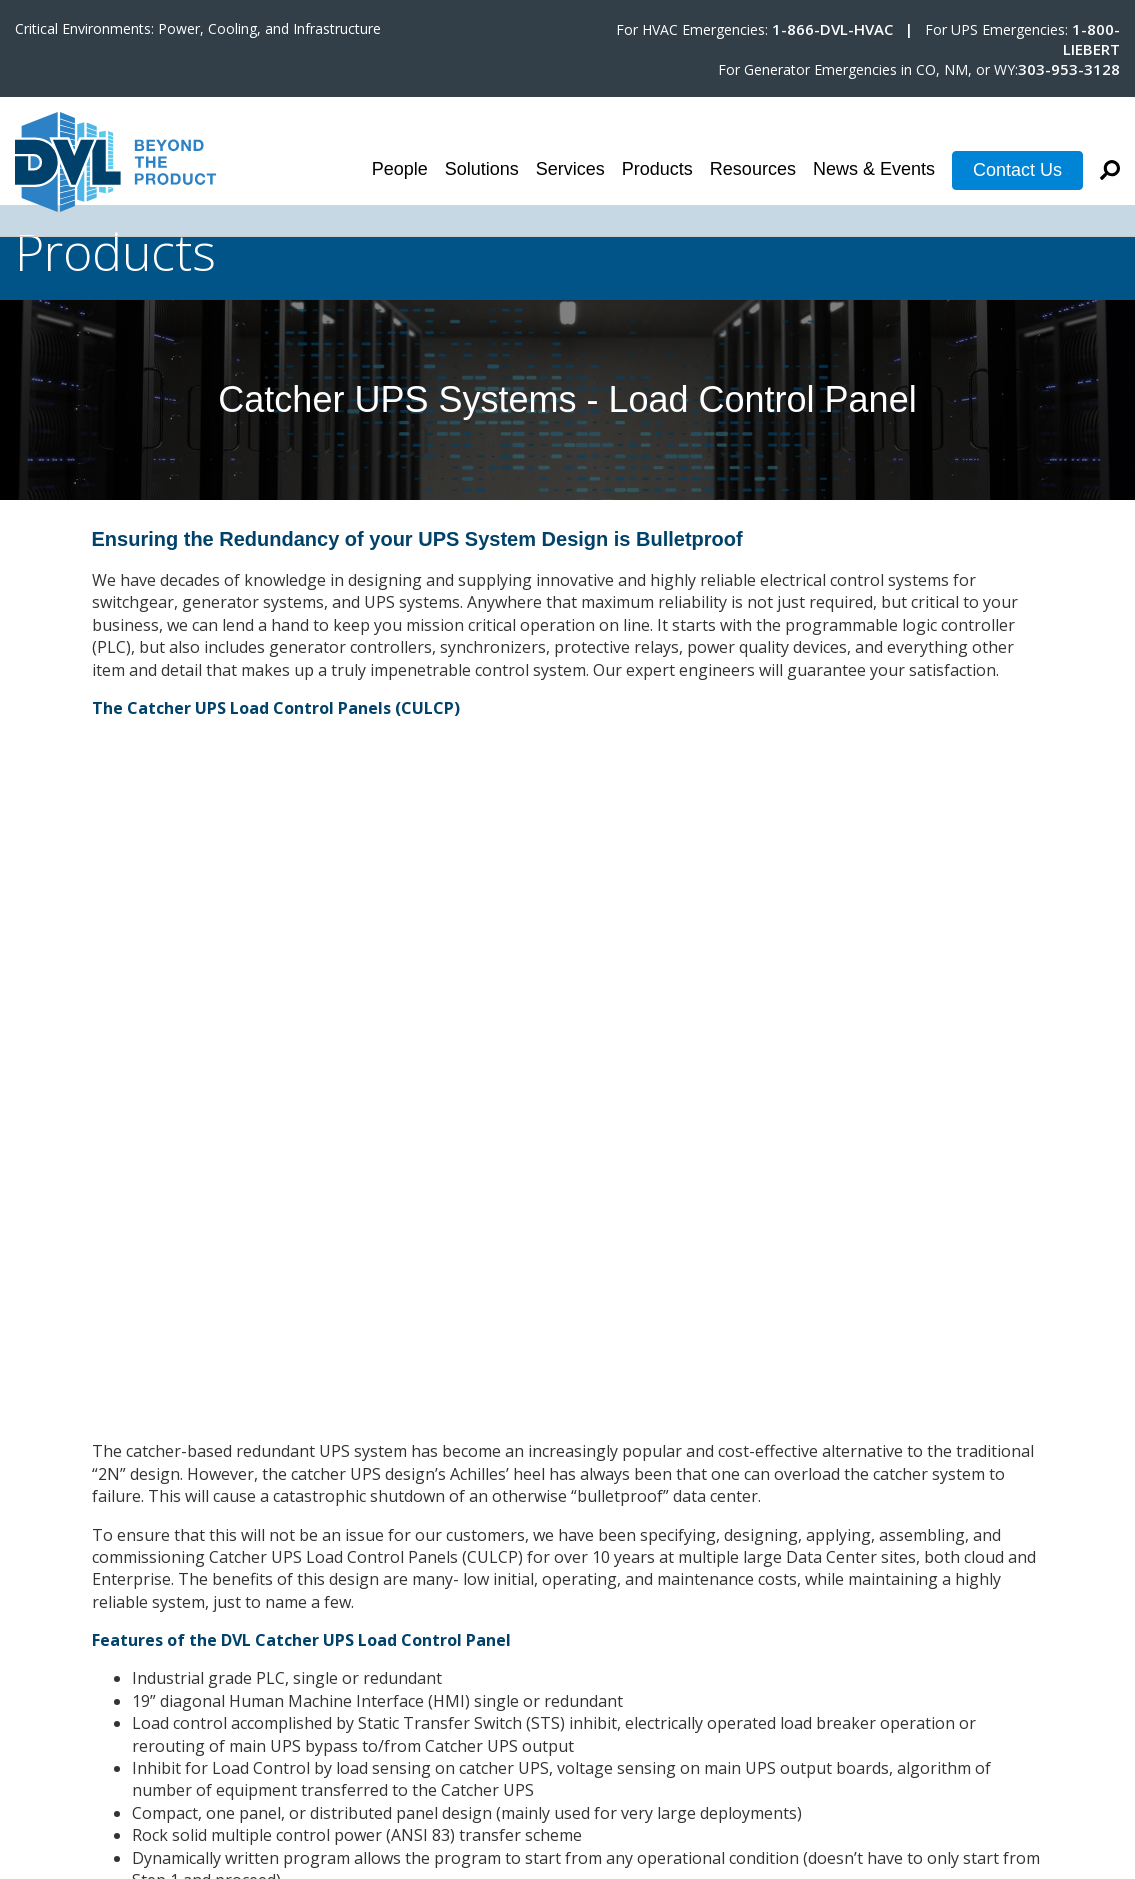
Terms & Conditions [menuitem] (1045, 1687)
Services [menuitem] (570, 169)
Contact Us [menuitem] (1017, 170)
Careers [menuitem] (1090, 1665)
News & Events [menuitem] (874, 169)
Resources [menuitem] (753, 169)
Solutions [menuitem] (482, 169)
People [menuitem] (400, 169)
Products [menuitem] (657, 169)
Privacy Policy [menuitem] (1070, 1709)
